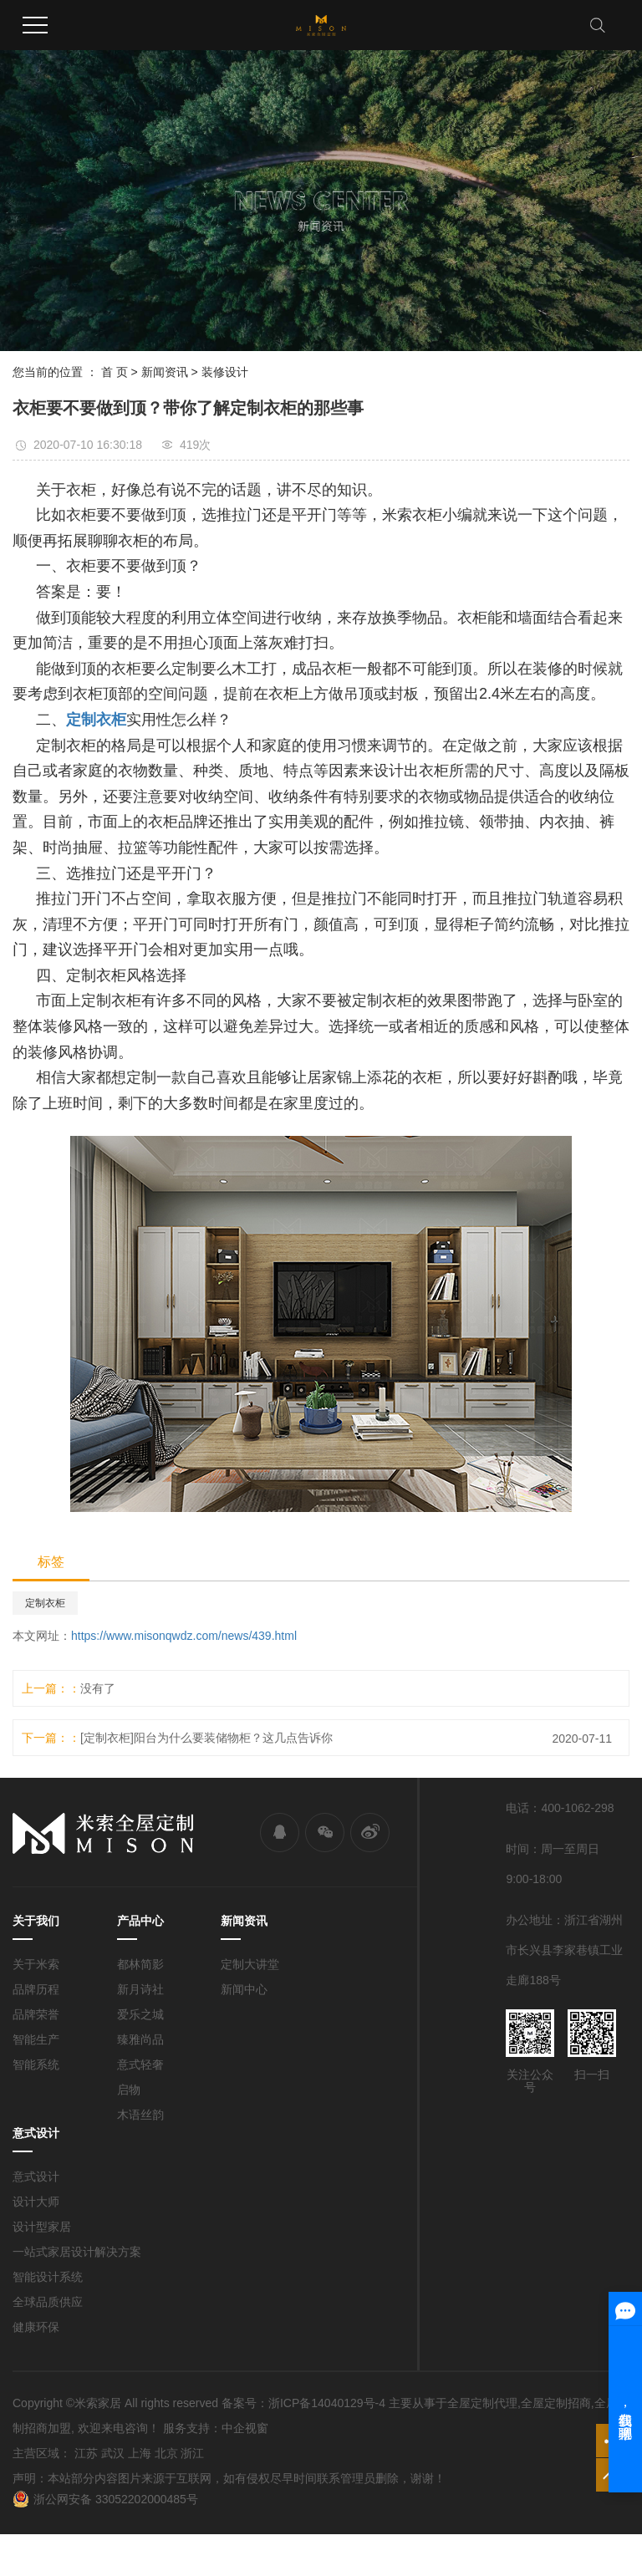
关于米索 (36, 1964)
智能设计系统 (48, 2276)
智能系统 (36, 2064)
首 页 (114, 372)
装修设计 (224, 372)
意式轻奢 (140, 2064)
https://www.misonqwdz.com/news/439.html (184, 1635)
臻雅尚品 (140, 2039)
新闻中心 (244, 1989)
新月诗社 (140, 1989)
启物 (128, 2089)
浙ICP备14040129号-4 (326, 2403)
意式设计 (36, 2176)
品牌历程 (36, 1989)
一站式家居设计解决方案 (77, 2251)
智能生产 (36, 2039)
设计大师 (36, 2201)
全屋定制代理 (482, 2403)
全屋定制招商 (556, 2403)
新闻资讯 (164, 372)
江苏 (86, 2453)
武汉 (113, 2453)
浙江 (192, 2453)
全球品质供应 (48, 2302)
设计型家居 (42, 2226)
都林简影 (140, 1964)
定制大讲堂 (250, 1964)
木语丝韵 (140, 2114)
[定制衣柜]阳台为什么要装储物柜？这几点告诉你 (206, 1737)
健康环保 (36, 2327)
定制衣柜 (45, 1603)
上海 (139, 2453)
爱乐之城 (140, 2014)
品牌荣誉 (36, 2014)
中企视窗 (245, 2428)
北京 (166, 2453)
